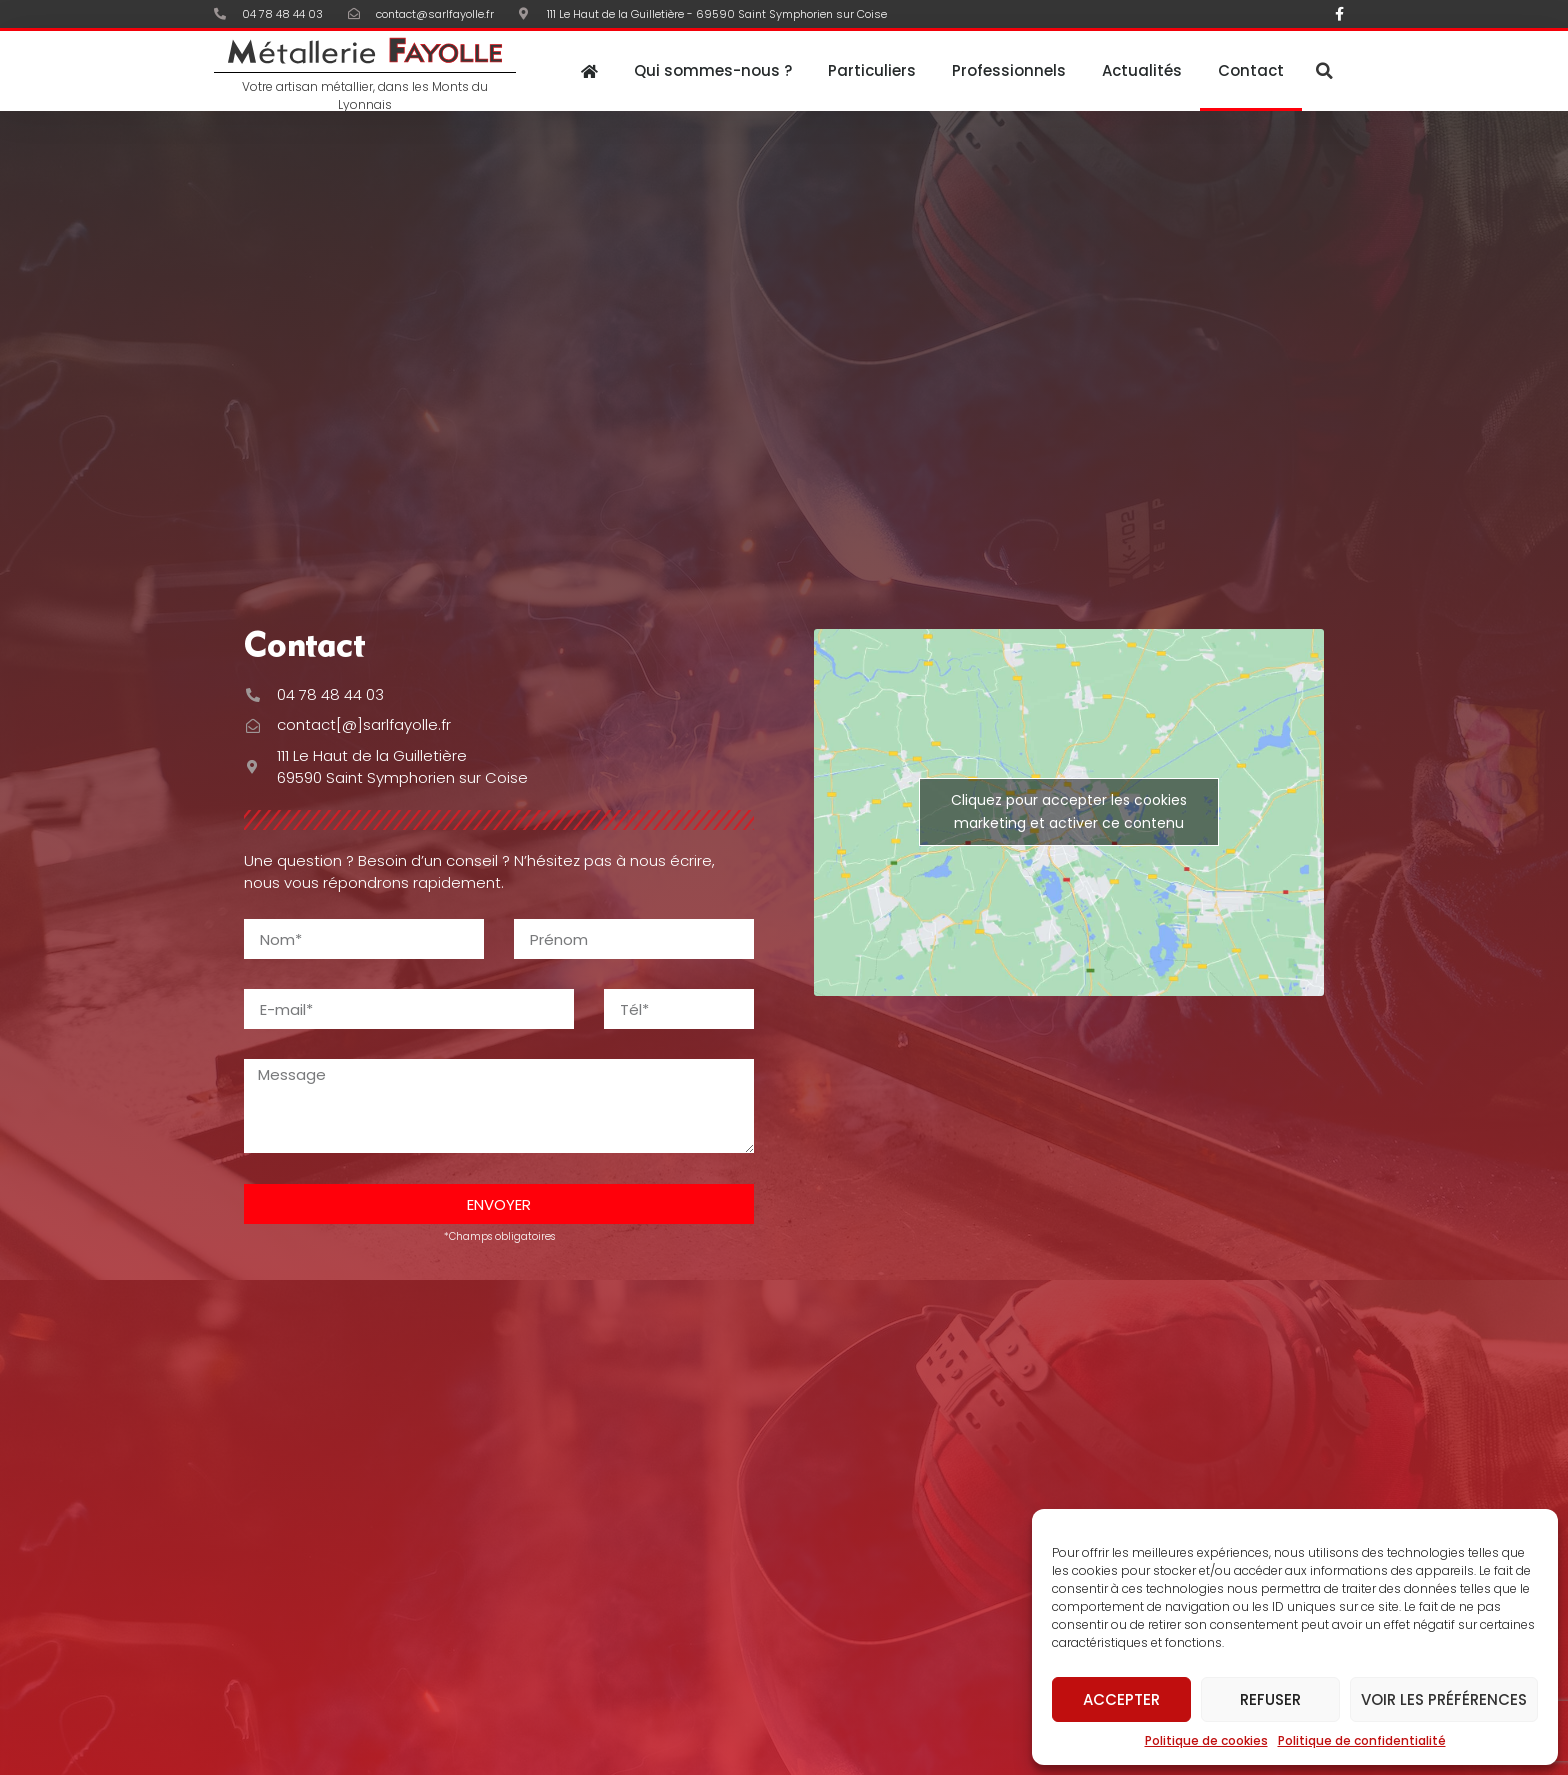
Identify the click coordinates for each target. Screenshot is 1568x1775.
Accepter (1121, 1699)
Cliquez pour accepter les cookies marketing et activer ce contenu (1069, 811)
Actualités (1142, 70)
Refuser (1270, 1699)
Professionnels (1009, 70)
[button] (1324, 71)
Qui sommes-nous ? (713, 70)
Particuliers (872, 70)
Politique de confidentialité (1362, 1740)
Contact (1251, 70)
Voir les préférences (1444, 1699)
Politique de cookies (1206, 1740)
